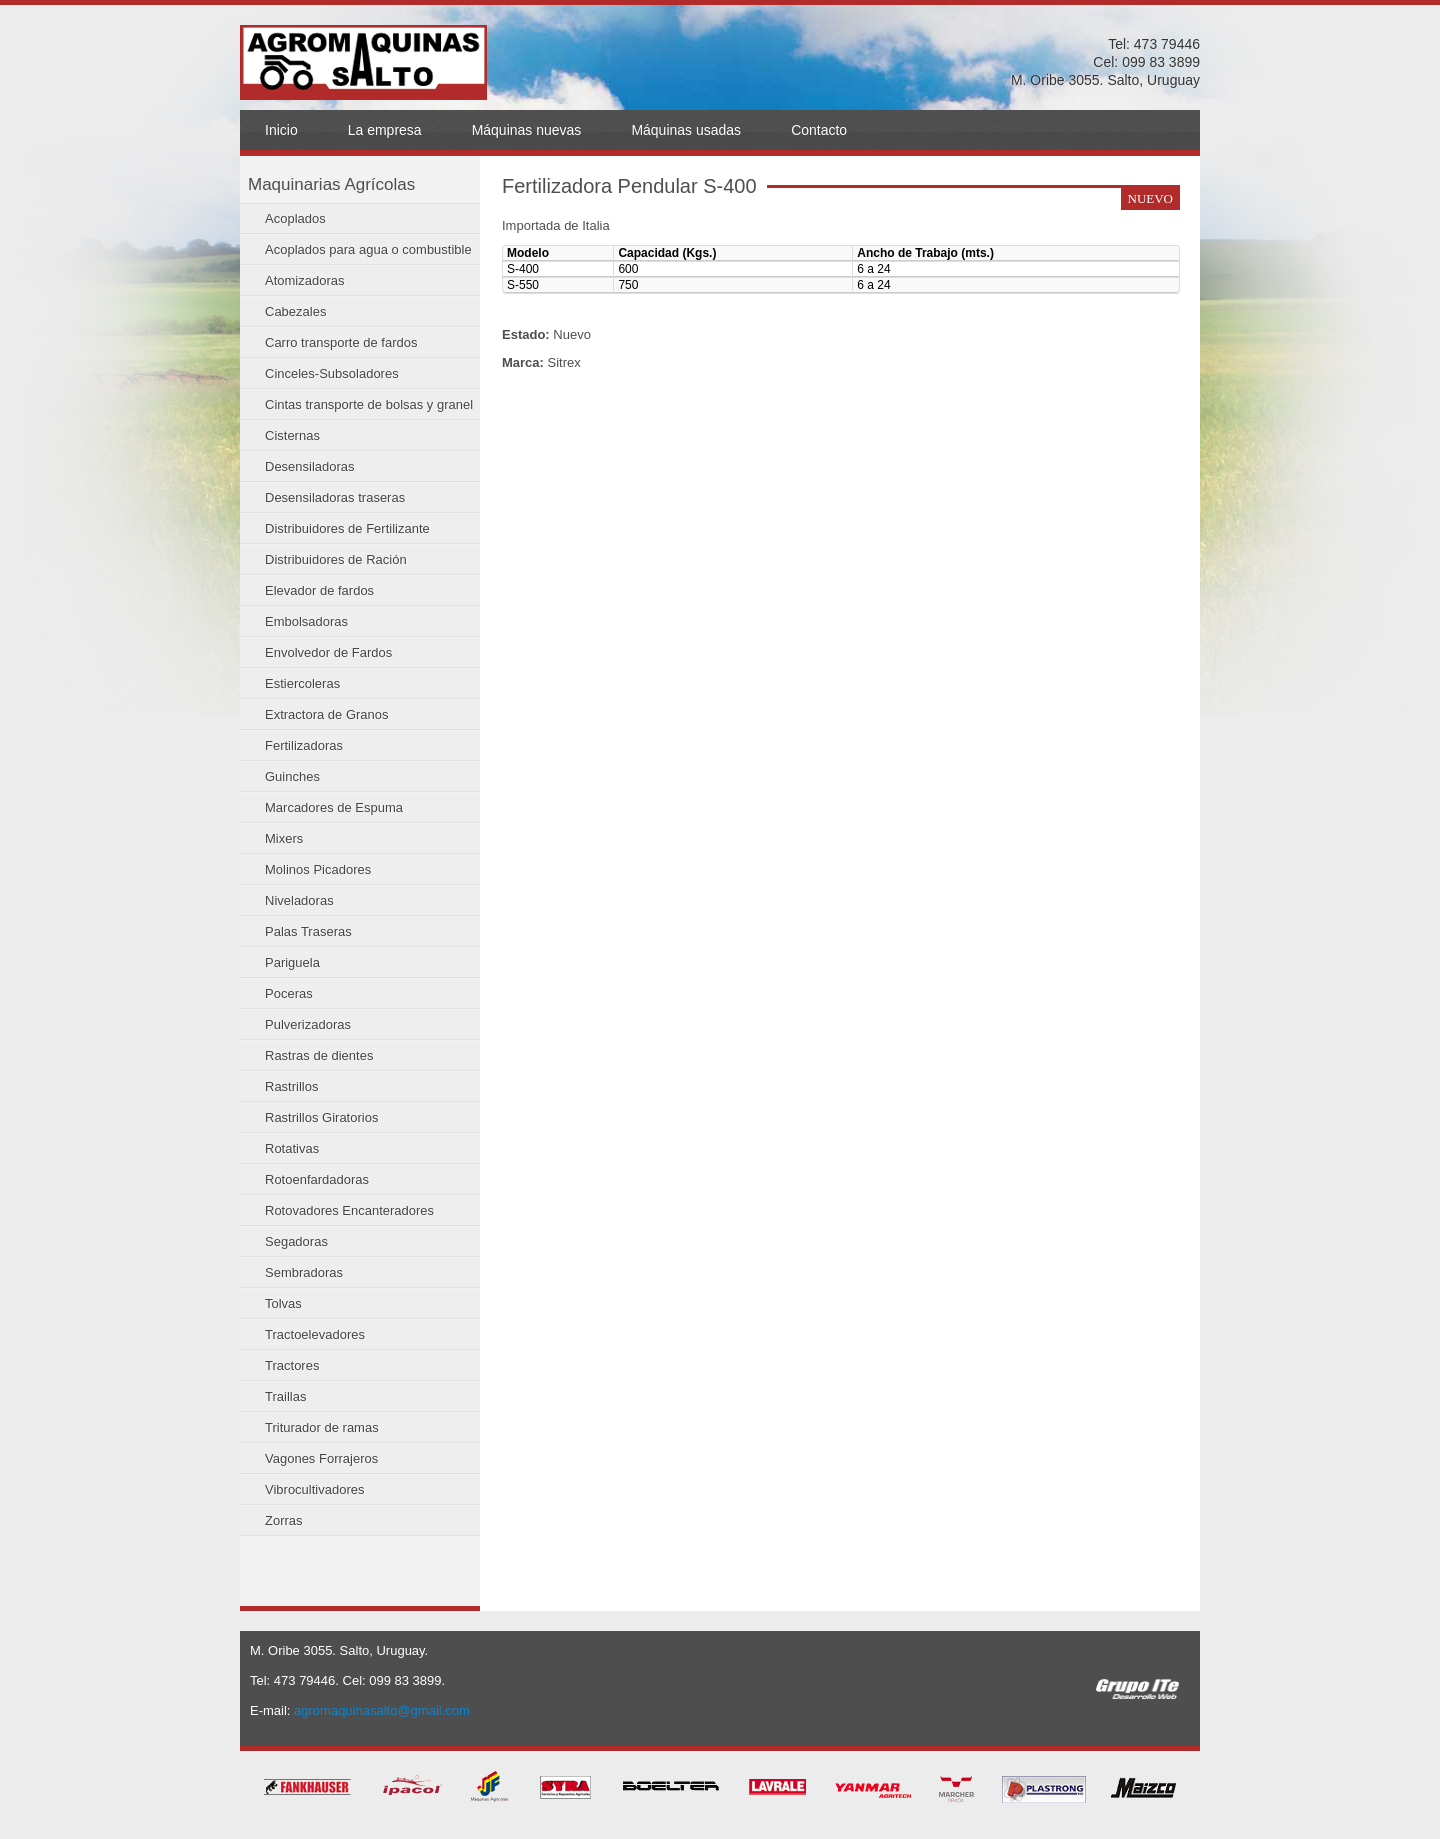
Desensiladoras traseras (335, 497)
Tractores (292, 1365)
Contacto (819, 130)
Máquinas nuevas (527, 130)
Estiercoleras (302, 683)
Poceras (289, 993)
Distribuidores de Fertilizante (347, 528)
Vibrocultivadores (314, 1489)
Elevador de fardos (319, 590)
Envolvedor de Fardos (328, 652)
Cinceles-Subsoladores (332, 373)
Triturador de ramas (322, 1427)
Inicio (281, 130)
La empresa (385, 130)
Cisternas (292, 435)
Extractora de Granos (327, 714)
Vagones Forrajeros (321, 1458)
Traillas (285, 1396)
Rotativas (292, 1148)
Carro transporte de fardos (341, 342)
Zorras (284, 1520)
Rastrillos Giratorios (321, 1117)
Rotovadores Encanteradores (349, 1210)
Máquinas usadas (686, 130)
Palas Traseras (308, 931)
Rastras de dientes (319, 1055)
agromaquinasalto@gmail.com (382, 1710)
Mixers (284, 838)
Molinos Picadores (318, 869)
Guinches (292, 776)
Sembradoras (304, 1272)
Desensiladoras (310, 466)
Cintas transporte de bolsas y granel (369, 404)
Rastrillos (291, 1086)
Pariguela (292, 962)
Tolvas (283, 1303)
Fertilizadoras (304, 745)
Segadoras (296, 1241)
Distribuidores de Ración (336, 559)
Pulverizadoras (308, 1024)
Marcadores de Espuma (334, 807)
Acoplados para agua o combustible (368, 249)
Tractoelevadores (315, 1334)
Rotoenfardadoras (317, 1179)
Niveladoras (299, 900)
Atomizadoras (304, 280)
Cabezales (295, 311)
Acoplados (295, 218)
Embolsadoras (306, 621)
